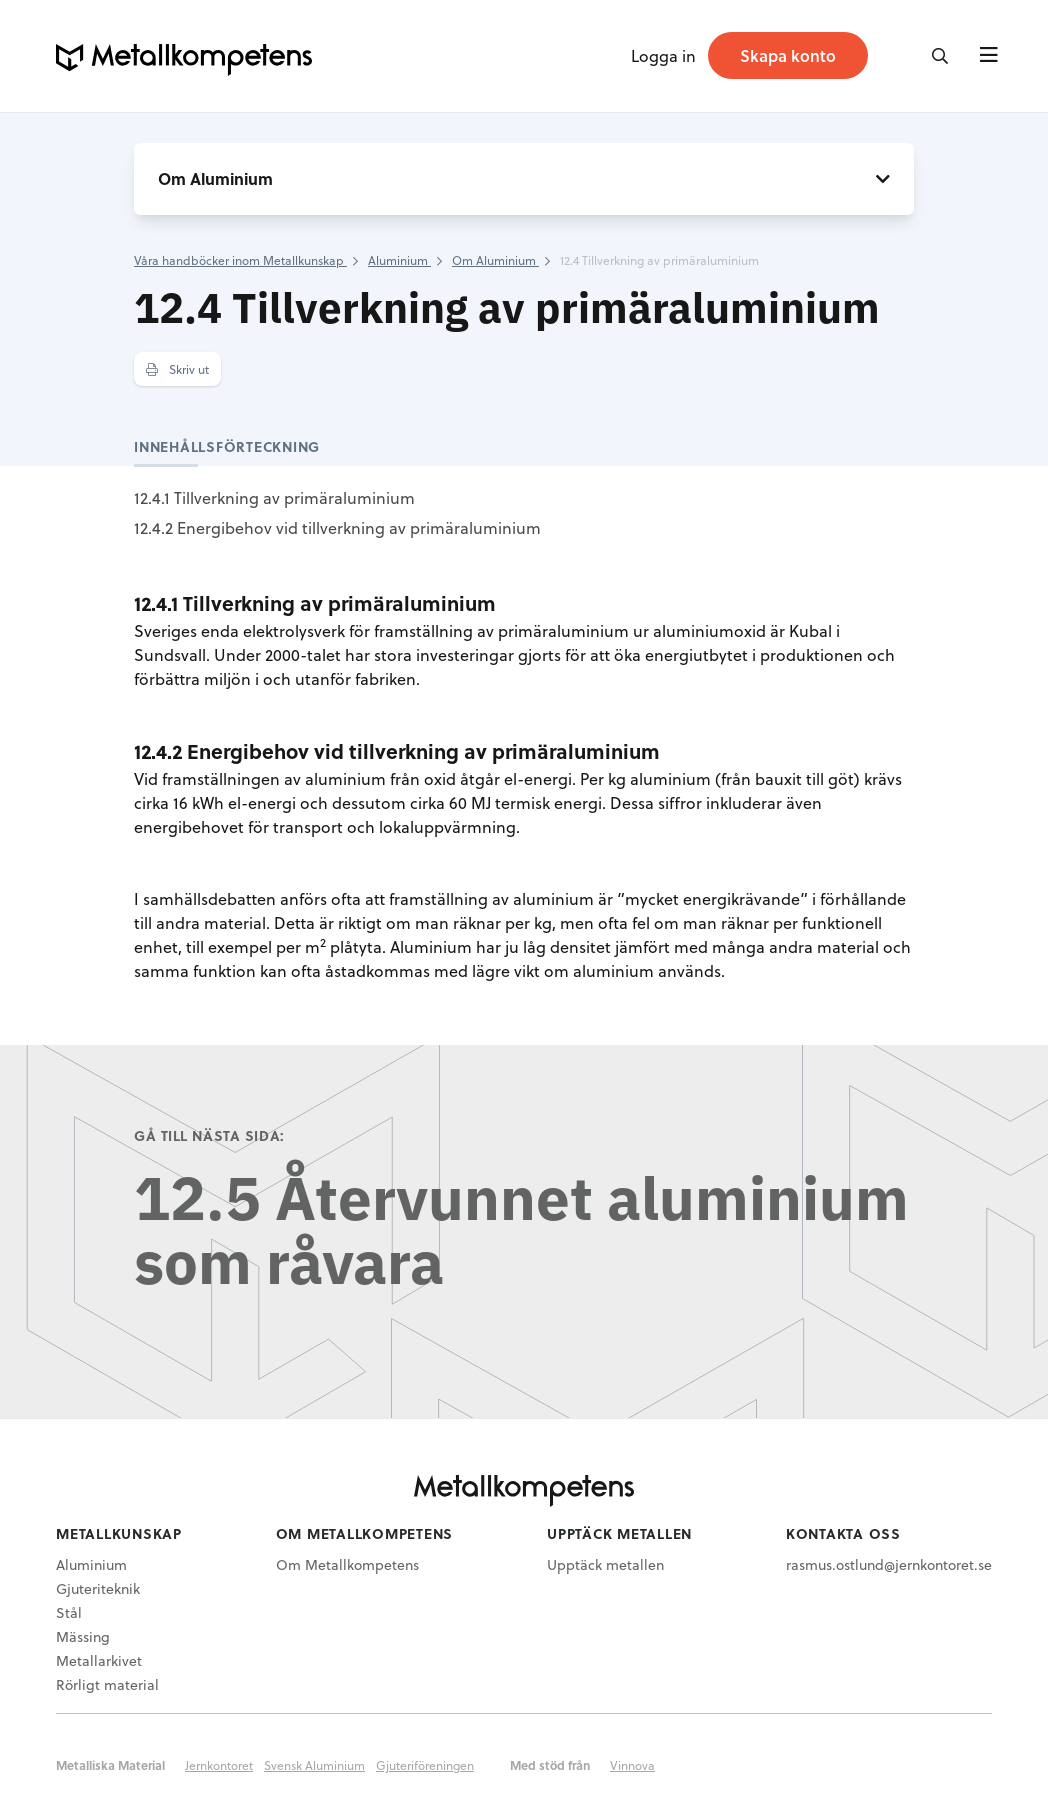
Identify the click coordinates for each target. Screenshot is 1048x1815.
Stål (69, 1612)
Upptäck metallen (605, 1564)
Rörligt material (107, 1684)
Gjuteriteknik (98, 1588)
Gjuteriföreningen (425, 1765)
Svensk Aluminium (314, 1765)
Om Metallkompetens (347, 1564)
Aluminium (91, 1564)
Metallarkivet (99, 1660)
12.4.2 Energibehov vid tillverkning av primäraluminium (337, 527)
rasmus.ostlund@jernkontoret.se (889, 1564)
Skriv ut (177, 369)
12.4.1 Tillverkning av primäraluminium (274, 497)
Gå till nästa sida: (209, 1135)
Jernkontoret (219, 1765)
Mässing (83, 1636)
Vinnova (632, 1765)
